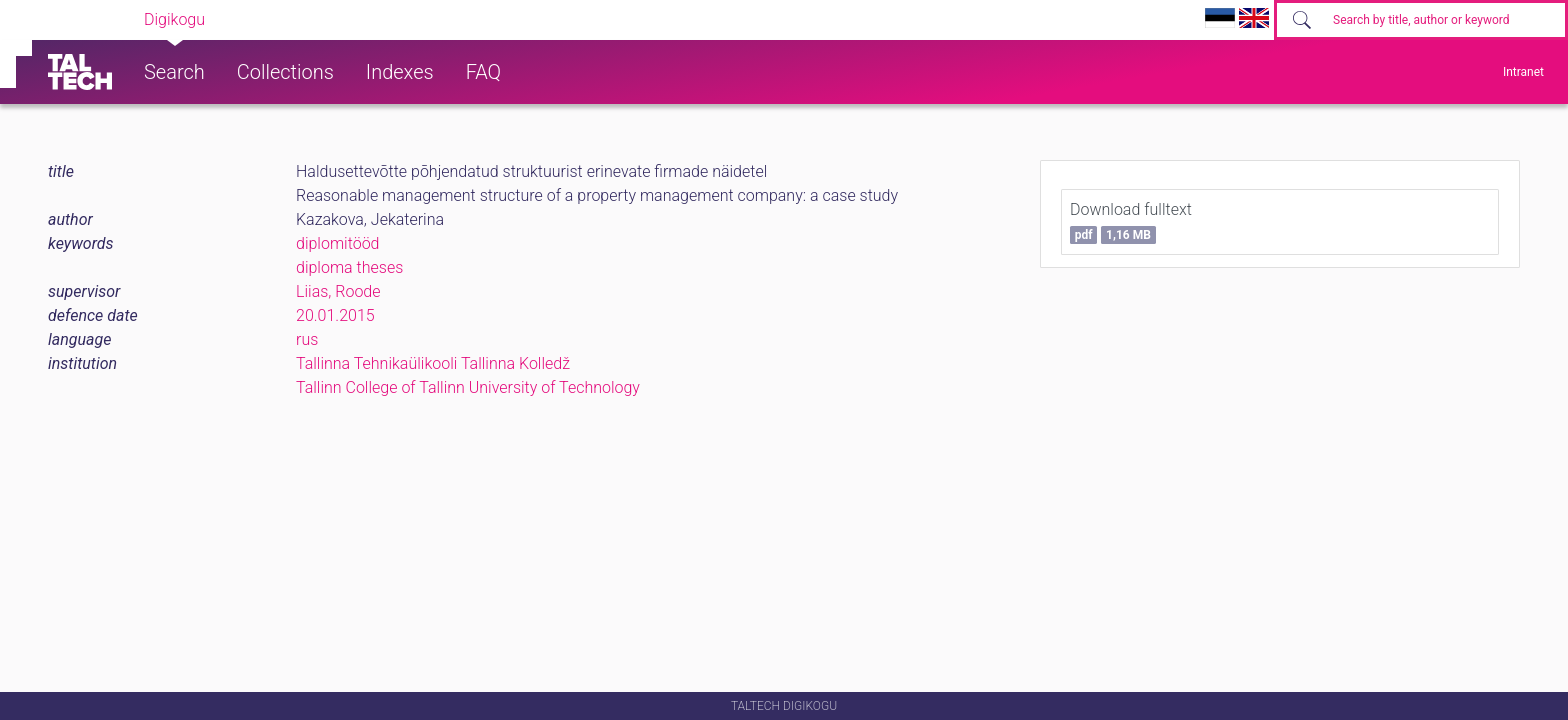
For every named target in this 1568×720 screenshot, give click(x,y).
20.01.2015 (335, 315)
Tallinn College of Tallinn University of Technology (468, 387)
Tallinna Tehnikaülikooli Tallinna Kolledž (433, 363)
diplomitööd (338, 243)
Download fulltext (1131, 222)
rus (307, 339)
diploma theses (349, 267)
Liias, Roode (338, 291)
